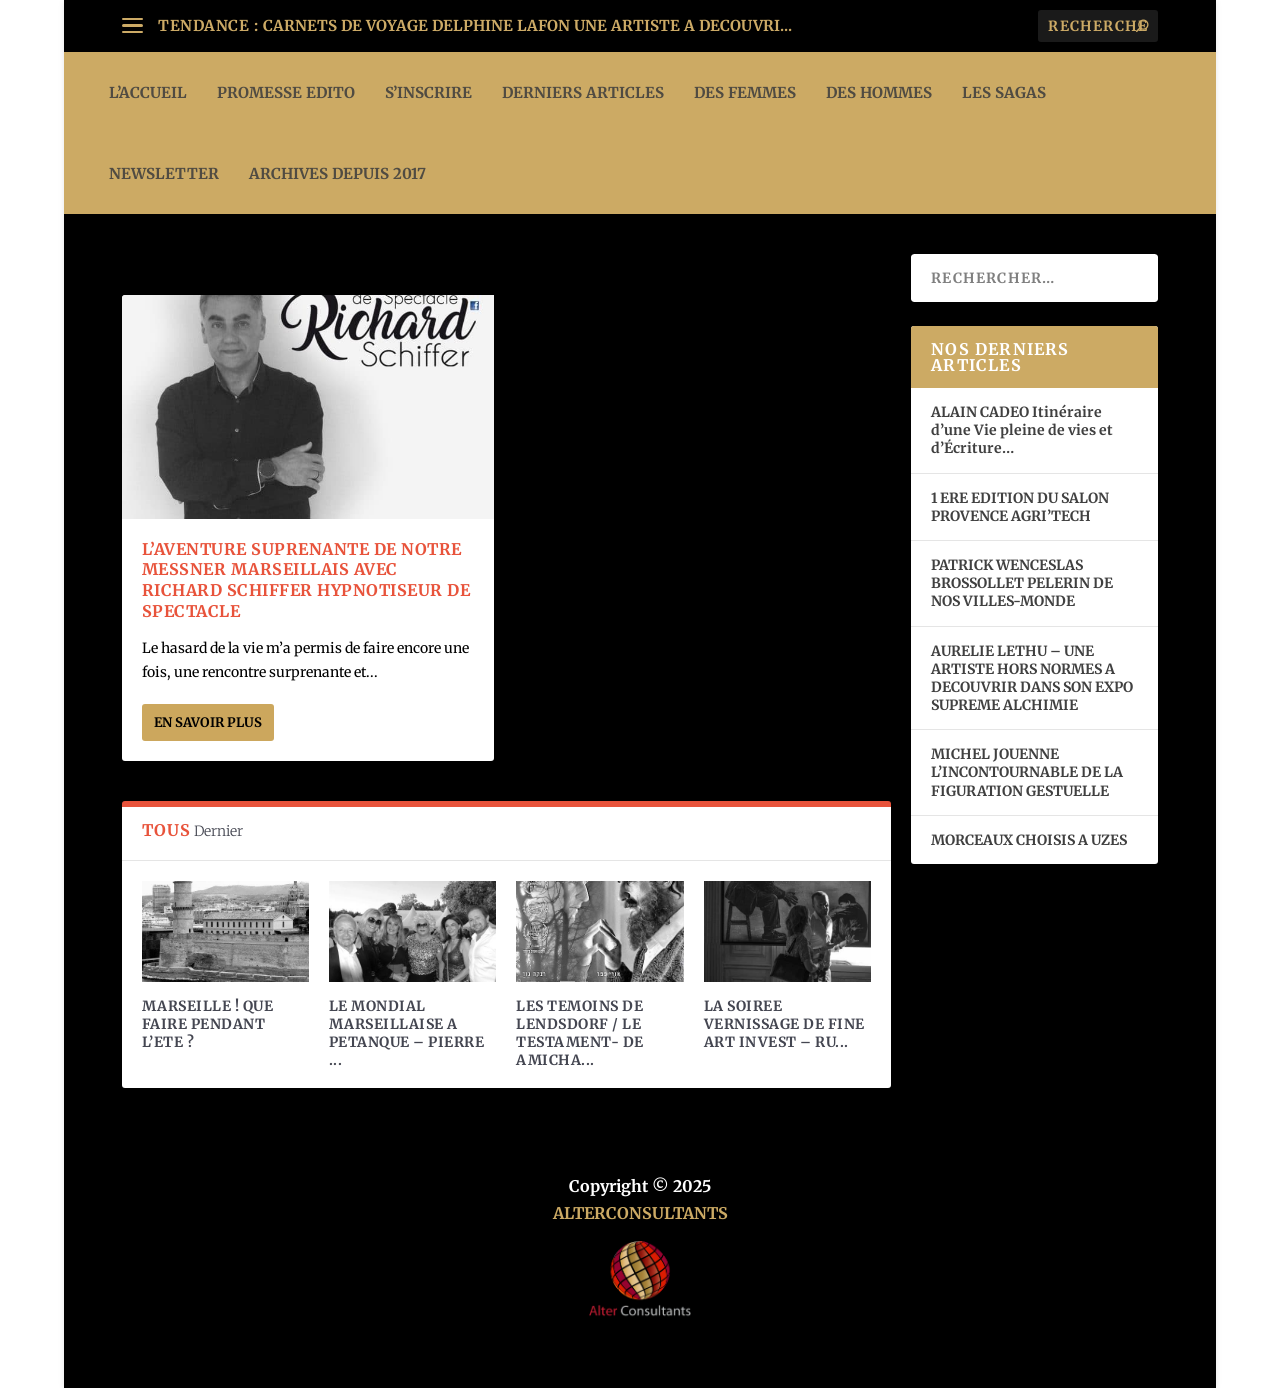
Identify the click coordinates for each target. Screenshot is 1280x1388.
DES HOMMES (879, 92)
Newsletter (164, 173)
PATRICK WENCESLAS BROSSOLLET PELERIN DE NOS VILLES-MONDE (1022, 583)
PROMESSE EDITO (286, 92)
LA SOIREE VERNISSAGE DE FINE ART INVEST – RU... (784, 1024)
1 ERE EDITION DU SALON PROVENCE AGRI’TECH (1020, 507)
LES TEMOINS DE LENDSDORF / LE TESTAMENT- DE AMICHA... (580, 1033)
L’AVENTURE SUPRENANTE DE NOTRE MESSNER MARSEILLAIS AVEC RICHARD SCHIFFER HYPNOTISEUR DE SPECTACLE (306, 580)
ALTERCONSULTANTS (640, 1213)
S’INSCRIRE (428, 92)
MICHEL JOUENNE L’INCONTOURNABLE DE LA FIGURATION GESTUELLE (1027, 772)
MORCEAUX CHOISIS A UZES (1029, 840)
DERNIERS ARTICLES (583, 92)
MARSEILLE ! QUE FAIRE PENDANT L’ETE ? (208, 1024)
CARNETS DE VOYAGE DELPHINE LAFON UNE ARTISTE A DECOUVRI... (527, 25)
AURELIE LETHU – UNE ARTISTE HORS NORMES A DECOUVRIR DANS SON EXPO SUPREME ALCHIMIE (1032, 678)
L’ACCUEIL (148, 92)
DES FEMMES (745, 92)
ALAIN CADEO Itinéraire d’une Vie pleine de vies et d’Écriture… (1022, 430)
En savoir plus (208, 722)
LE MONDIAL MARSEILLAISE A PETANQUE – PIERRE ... (407, 1033)
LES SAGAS (1004, 92)
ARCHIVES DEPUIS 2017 (337, 173)
